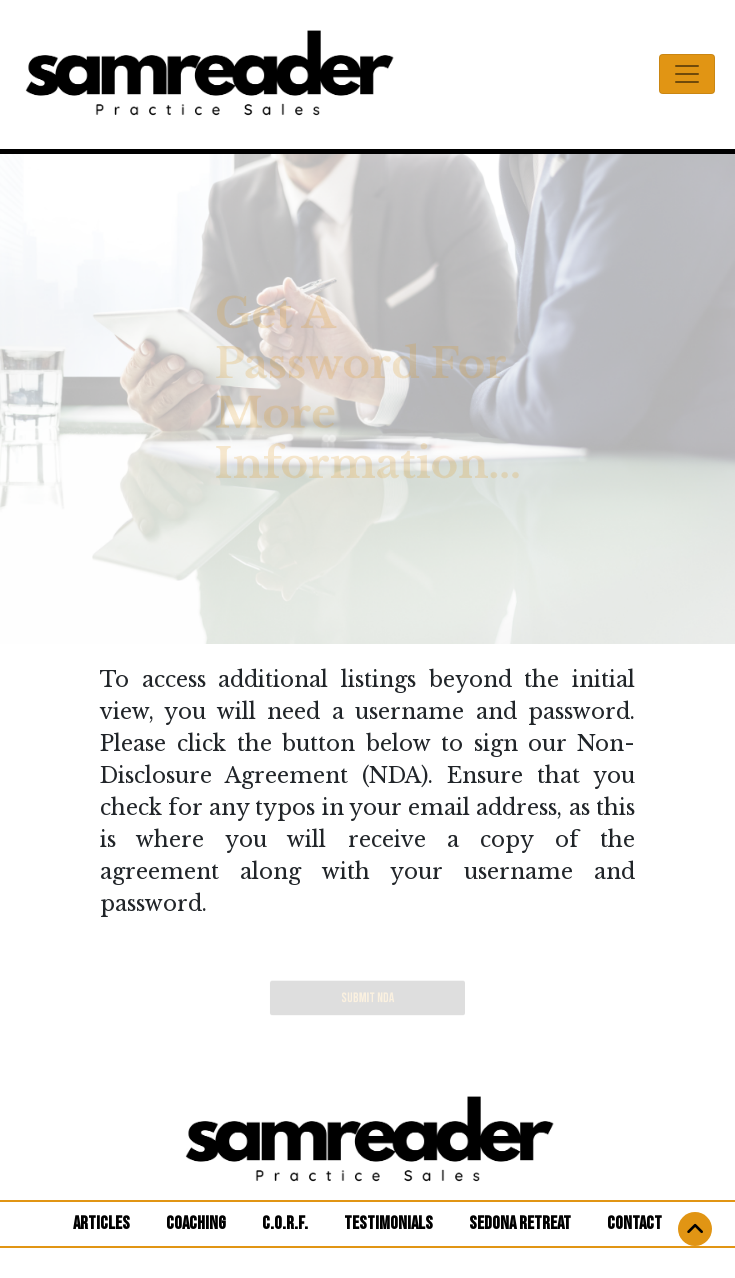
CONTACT (634, 1223)
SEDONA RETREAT (520, 1223)
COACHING (196, 1223)
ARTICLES (109, 1222)
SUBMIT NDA (368, 998)
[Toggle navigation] (687, 74)
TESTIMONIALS (388, 1223)
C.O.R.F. (285, 1223)
